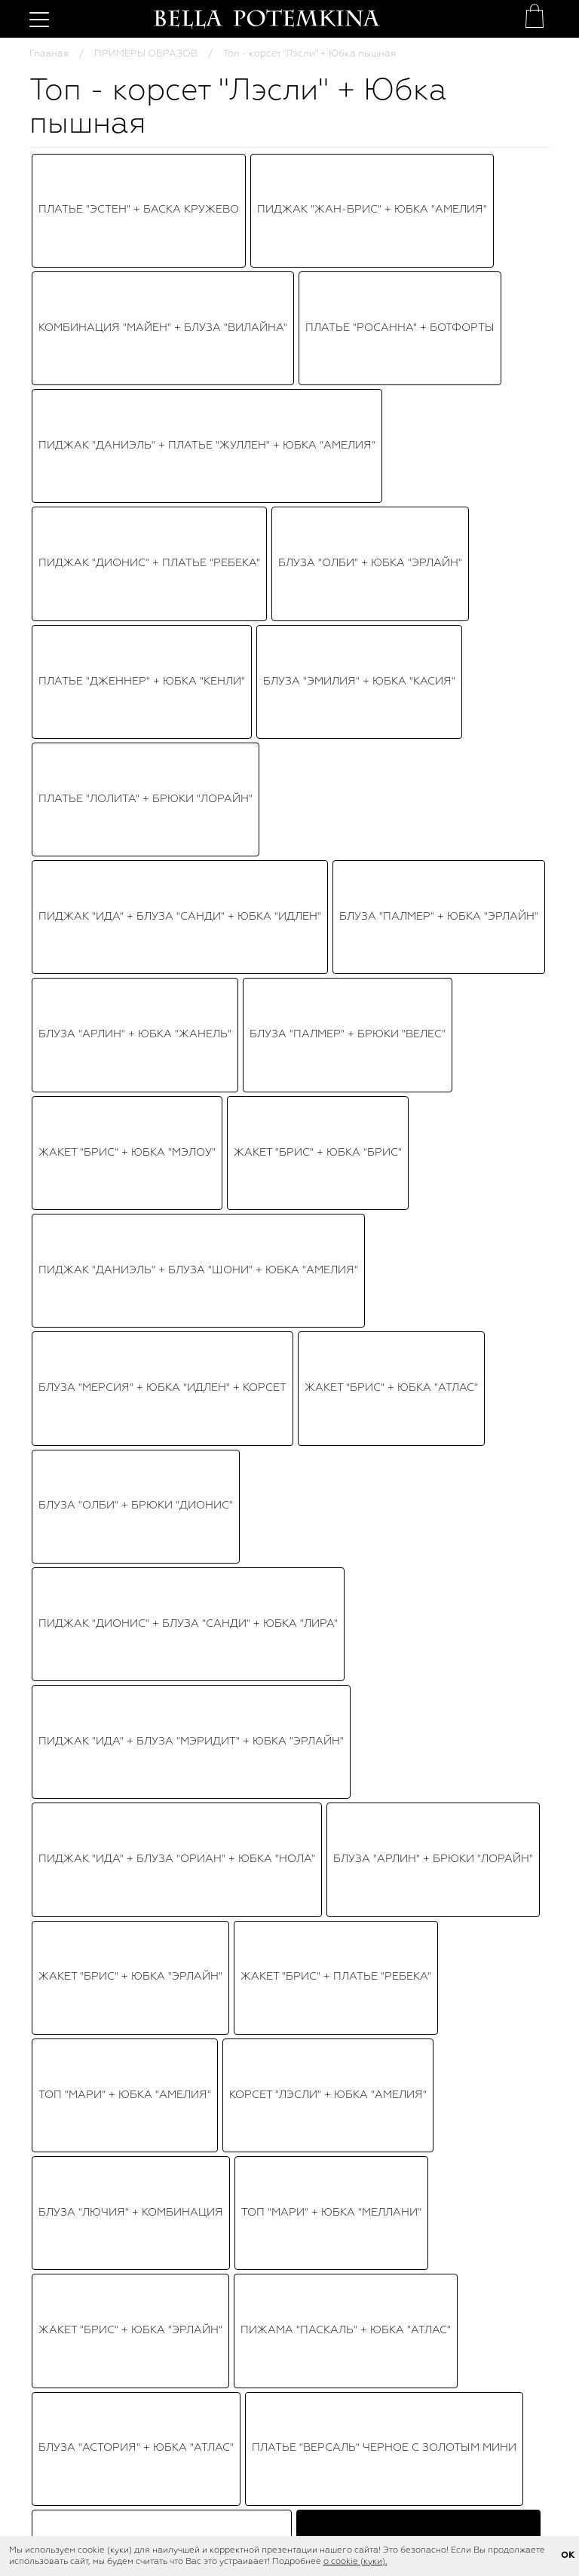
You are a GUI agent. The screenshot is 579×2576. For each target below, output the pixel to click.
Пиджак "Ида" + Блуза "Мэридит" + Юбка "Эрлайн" (191, 544)
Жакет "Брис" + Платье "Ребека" (335, 602)
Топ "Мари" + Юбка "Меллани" (331, 660)
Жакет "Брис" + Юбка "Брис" (318, 398)
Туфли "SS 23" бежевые (471, 2190)
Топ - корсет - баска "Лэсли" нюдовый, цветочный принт (109, 2198)
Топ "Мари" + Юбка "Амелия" (124, 631)
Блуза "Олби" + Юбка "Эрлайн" (370, 252)
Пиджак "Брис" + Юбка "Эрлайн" (136, 922)
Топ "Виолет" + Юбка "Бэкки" (125, 1039)
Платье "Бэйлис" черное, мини (133, 1068)
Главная (49, 54)
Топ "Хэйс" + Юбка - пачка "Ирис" (386, 806)
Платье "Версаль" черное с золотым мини (384, 718)
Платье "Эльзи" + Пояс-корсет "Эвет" (151, 951)
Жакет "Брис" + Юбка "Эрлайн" (130, 602)
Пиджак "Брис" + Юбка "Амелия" (137, 835)
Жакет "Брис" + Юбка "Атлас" (391, 457)
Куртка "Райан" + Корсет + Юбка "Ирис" (157, 1126)
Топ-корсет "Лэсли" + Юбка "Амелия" (362, 776)
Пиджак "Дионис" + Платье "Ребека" (149, 252)
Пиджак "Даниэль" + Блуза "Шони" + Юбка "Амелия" (198, 427)
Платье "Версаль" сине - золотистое (369, 981)
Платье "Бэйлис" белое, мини (376, 893)
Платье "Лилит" (329, 951)
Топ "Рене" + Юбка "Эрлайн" (122, 1097)
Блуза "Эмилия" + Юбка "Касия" (359, 282)
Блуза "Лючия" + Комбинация (130, 660)
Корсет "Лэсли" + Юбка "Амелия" (328, 631)
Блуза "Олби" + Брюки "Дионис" (135, 485)
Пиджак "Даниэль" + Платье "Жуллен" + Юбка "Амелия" (206, 224)
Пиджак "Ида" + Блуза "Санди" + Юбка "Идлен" (179, 340)
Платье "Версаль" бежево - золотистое (161, 748)
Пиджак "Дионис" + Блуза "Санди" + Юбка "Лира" (188, 515)
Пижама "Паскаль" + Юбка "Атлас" (345, 690)
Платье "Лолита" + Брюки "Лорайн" (145, 311)
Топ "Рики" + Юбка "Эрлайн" (338, 835)
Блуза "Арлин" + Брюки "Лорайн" (433, 573)
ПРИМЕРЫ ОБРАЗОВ (146, 54)
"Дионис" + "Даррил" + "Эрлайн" (134, 776)
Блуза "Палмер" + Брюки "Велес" (348, 369)
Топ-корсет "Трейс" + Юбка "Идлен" (146, 864)
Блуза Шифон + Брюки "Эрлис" (389, 1126)
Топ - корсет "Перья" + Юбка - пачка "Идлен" (367, 1039)
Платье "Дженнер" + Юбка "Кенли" (141, 282)
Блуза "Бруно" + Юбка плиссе (129, 1009)
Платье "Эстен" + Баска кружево (138, 166)
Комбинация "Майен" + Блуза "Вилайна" (162, 194)
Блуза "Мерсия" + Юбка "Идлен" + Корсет (162, 457)
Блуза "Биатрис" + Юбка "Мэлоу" (137, 981)
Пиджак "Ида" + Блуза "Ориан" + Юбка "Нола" (176, 573)
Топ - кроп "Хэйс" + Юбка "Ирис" (351, 922)
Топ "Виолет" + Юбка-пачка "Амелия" (152, 893)
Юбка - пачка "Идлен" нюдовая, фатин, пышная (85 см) (289, 2199)
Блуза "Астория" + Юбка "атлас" (136, 718)
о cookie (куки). (355, 2561)
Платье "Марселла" (282, 1097)
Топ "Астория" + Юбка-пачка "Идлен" (152, 806)
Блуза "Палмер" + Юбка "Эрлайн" (438, 340)
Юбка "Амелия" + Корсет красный (350, 1068)
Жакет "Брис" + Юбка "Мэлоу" (127, 398)
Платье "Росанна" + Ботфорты (400, 194)
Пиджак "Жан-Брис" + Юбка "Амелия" (372, 166)
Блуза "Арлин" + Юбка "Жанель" (134, 369)
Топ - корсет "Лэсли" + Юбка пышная (418, 748)
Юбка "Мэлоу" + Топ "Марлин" (361, 864)
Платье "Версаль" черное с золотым (353, 1009)
